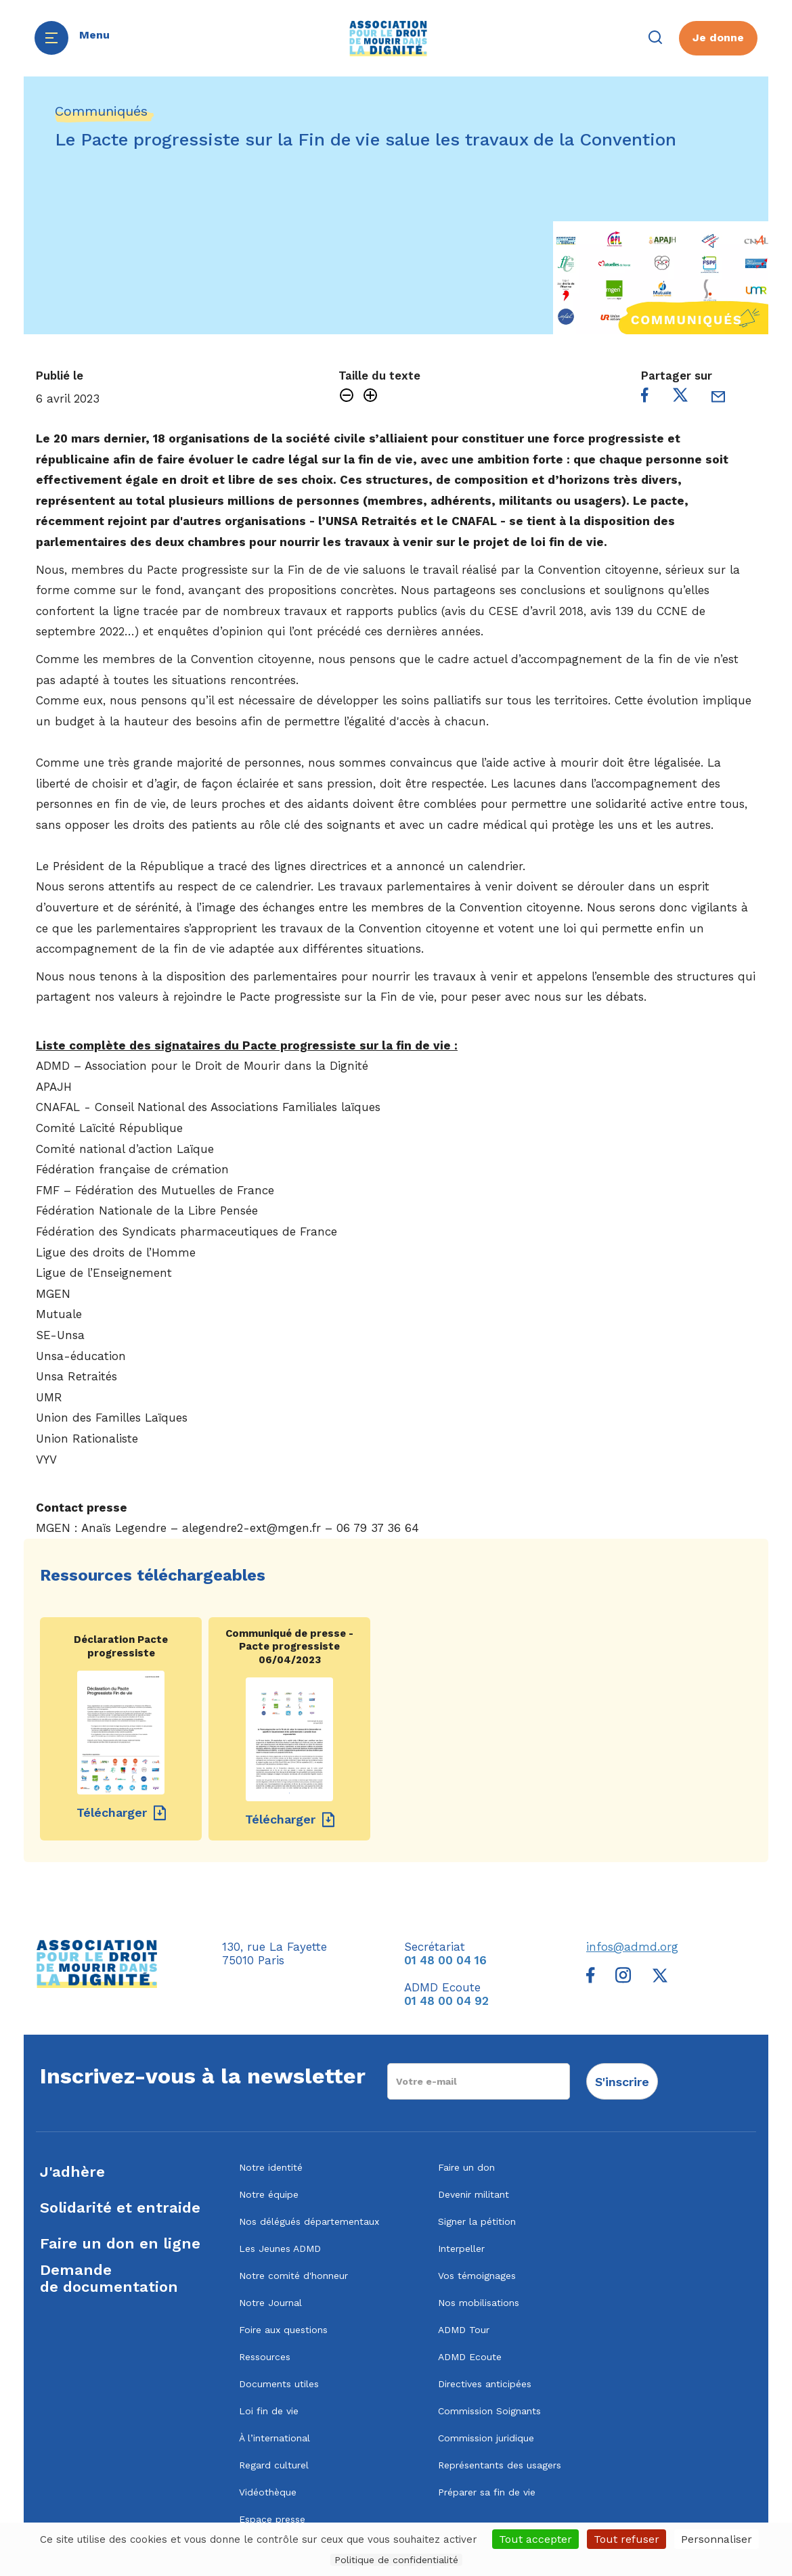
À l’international (274, 2438)
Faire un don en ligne (120, 2243)
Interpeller (461, 2248)
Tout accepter (535, 2539)
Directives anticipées (484, 2383)
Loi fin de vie (269, 2410)
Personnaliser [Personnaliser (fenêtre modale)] (716, 2539)
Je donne (718, 37)
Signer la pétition (477, 2221)
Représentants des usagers (499, 2465)
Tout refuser (626, 2539)
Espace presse (272, 2519)
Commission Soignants (489, 2410)
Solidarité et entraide (120, 2207)
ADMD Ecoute (470, 2356)
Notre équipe (269, 2194)
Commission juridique (486, 2438)
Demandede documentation (109, 2278)
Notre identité (271, 2167)
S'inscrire (622, 2082)
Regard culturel (274, 2465)
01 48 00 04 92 (446, 2001)
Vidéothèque (267, 2492)
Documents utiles (279, 2383)
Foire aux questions (283, 2329)
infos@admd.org (632, 1946)
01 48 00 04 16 (445, 1960)
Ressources (264, 2356)
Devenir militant (473, 2194)
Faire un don (466, 2167)
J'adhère (72, 2171)
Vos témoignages (477, 2275)
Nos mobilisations (478, 2302)
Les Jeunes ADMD (280, 2248)
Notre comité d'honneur (293, 2275)
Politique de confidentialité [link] (396, 2559)
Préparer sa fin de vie (486, 2492)
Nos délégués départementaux (309, 2221)
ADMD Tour (463, 2329)
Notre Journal (270, 2302)
